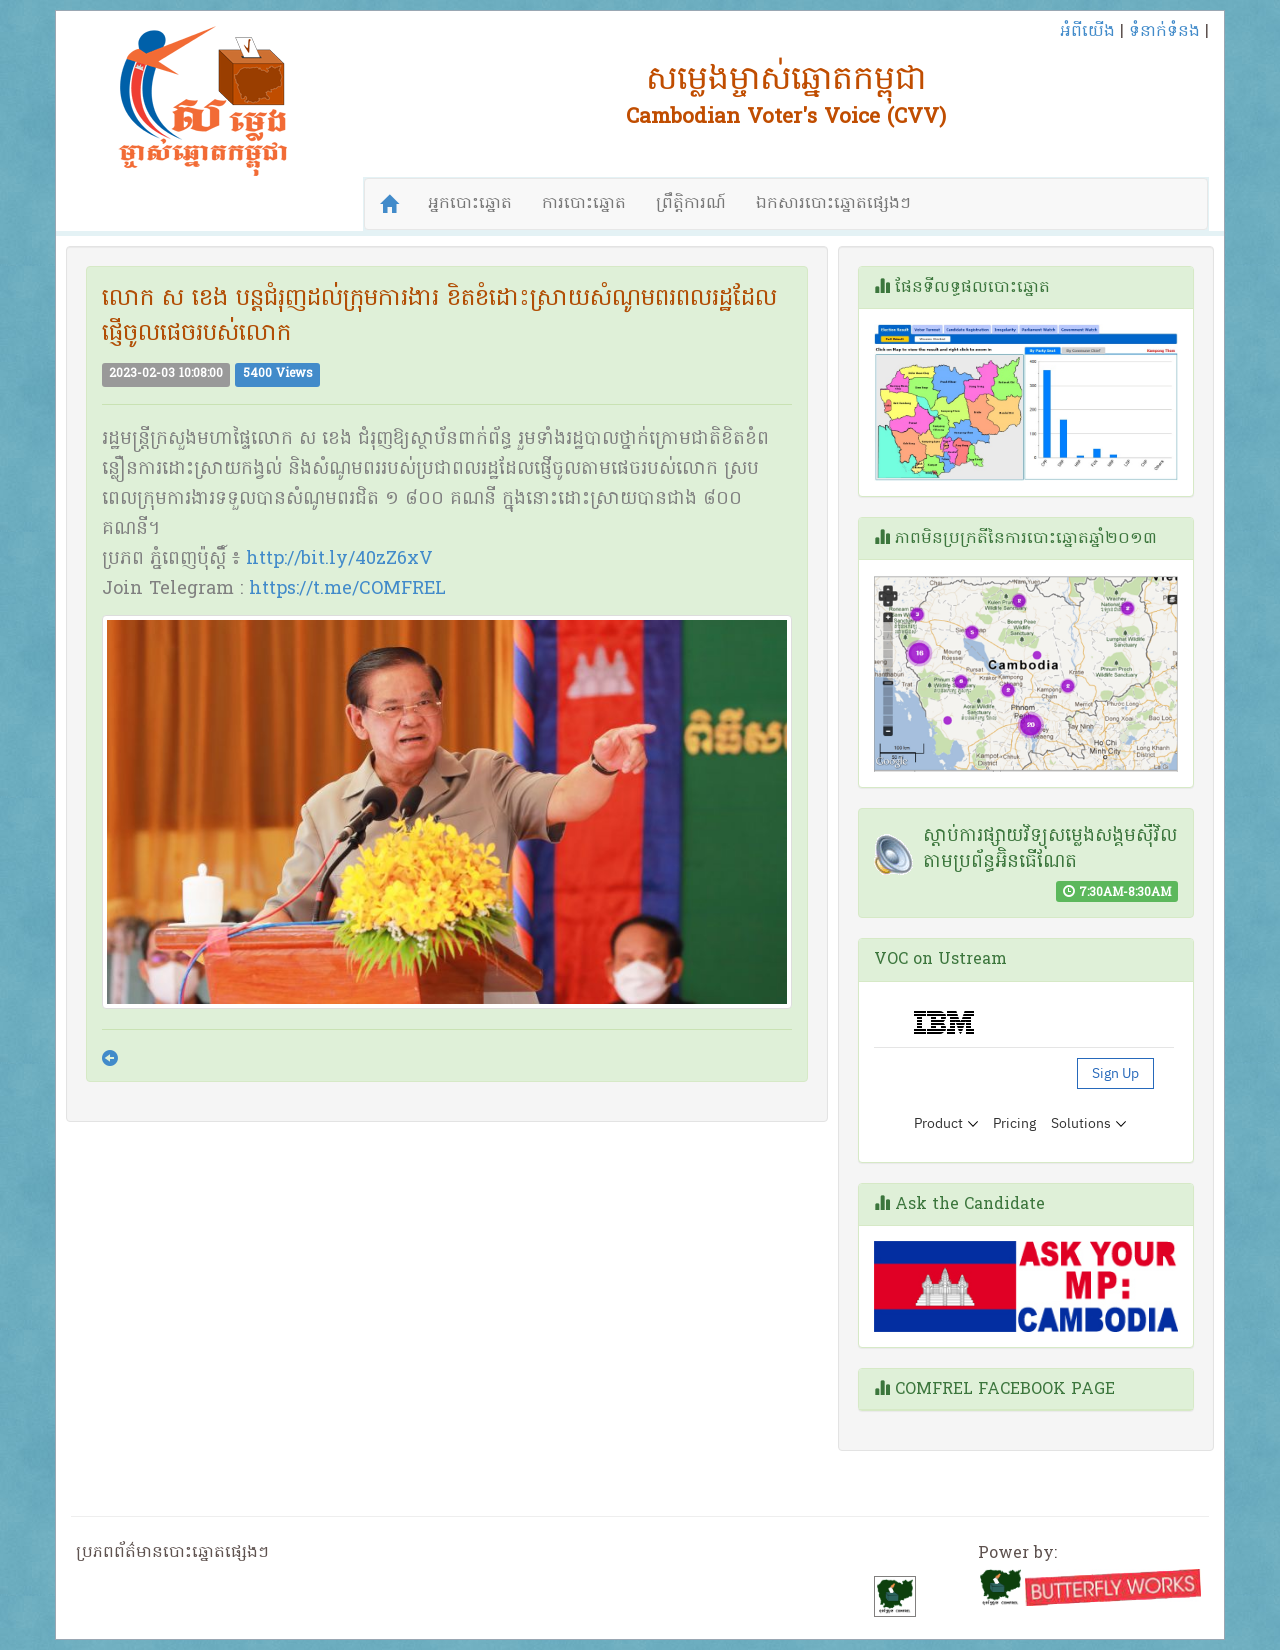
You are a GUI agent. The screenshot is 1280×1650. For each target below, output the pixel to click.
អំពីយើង (1087, 32)
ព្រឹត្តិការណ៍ (691, 204)
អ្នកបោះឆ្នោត (470, 204)
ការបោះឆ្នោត (584, 204)
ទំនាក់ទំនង (1164, 32)
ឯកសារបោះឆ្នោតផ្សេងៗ (833, 204)
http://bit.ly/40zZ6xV (339, 559)
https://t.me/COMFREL (347, 589)
